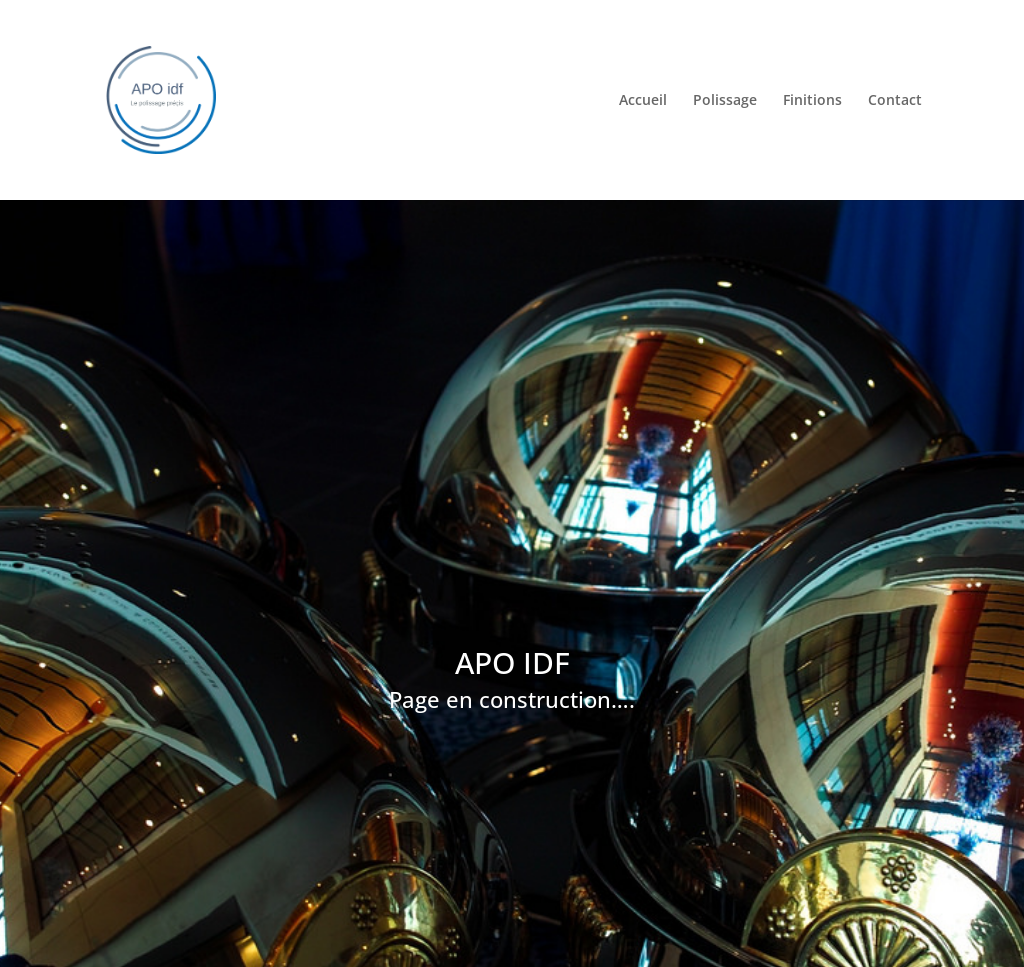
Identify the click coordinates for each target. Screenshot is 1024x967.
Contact (895, 100)
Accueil (643, 100)
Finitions (812, 100)
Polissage (725, 100)
